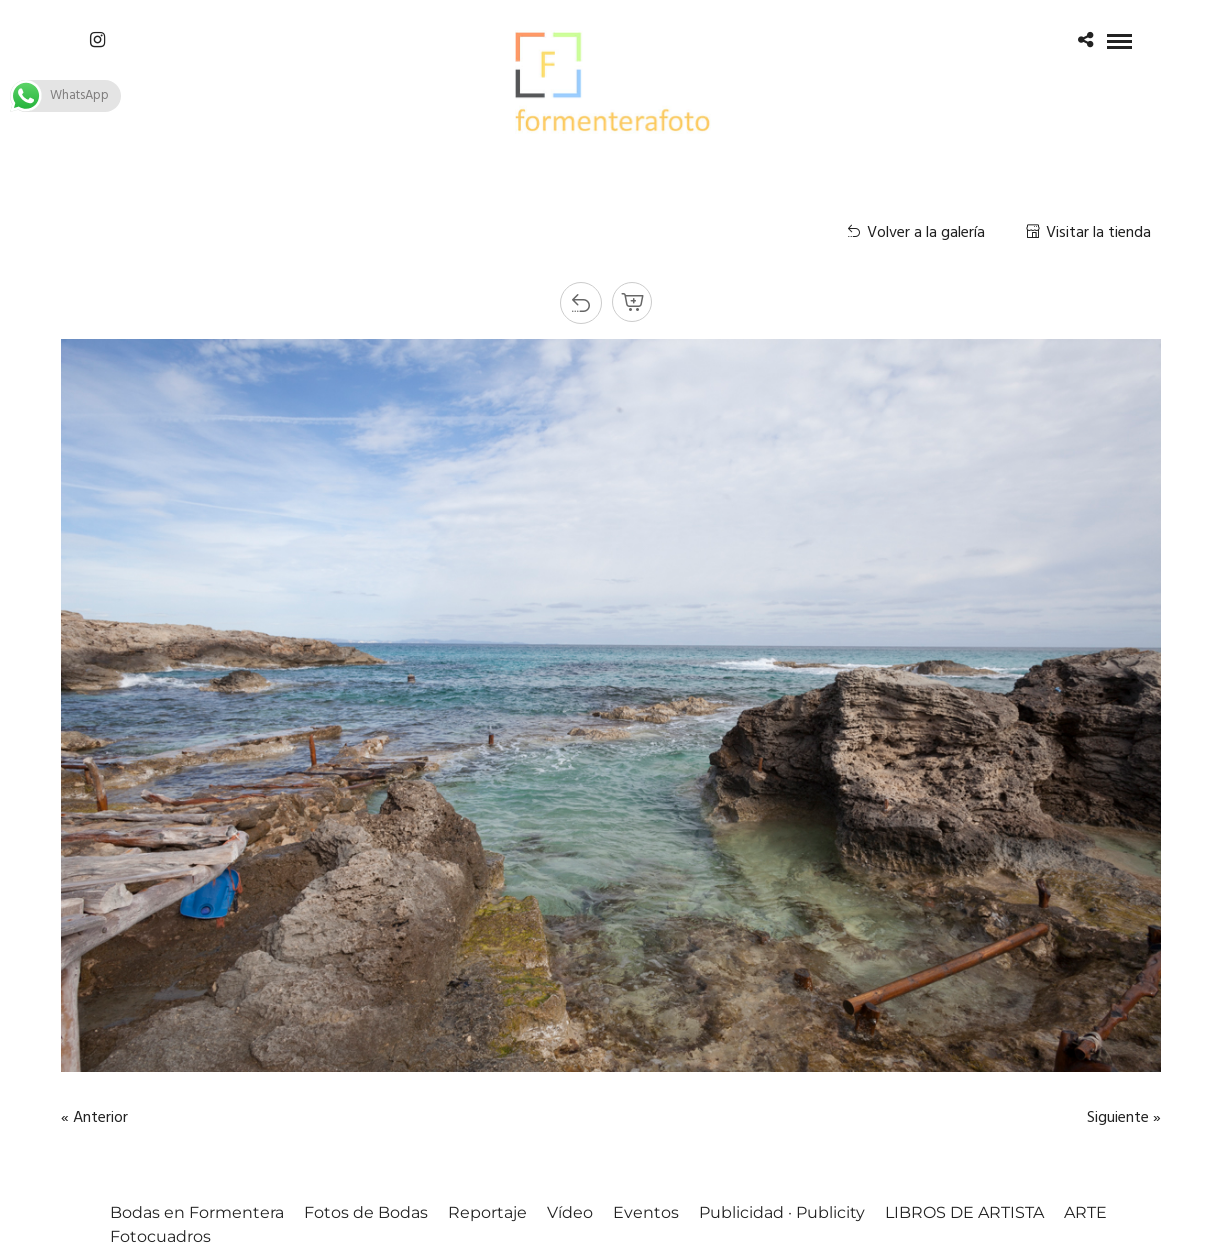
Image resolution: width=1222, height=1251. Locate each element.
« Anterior (94, 1118)
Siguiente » (1124, 1118)
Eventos (646, 1212)
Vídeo (570, 1212)
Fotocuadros (160, 1236)
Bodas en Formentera (197, 1212)
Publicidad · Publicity (782, 1212)
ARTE (1085, 1212)
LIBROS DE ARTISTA (964, 1212)
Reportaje (487, 1212)
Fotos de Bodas (366, 1212)
